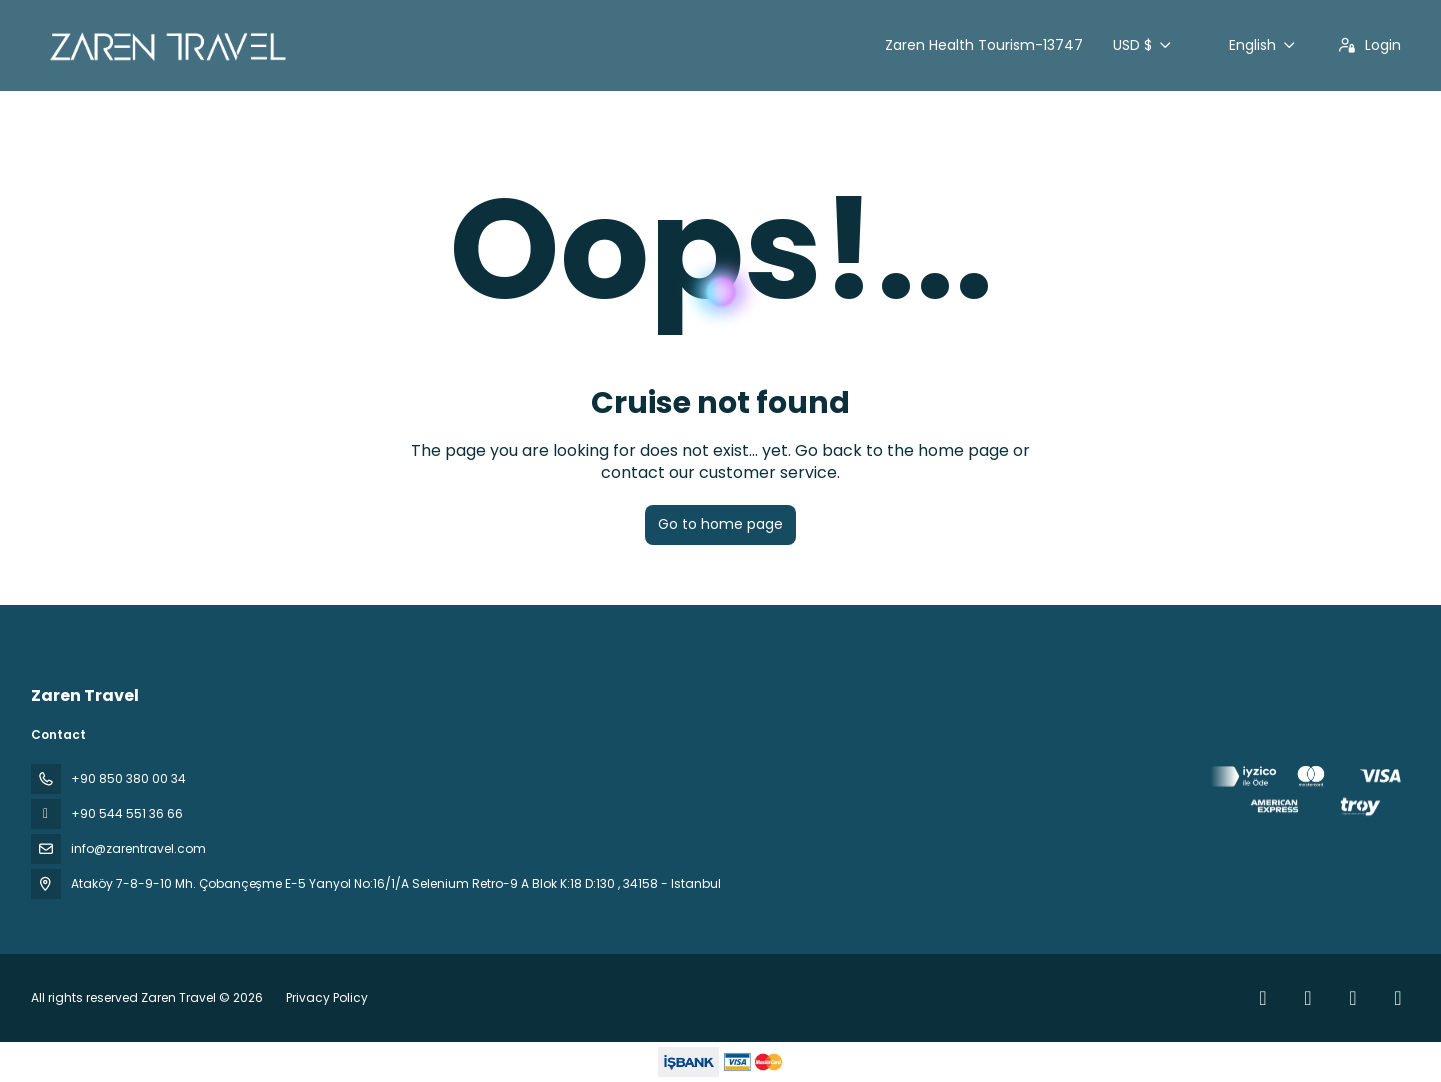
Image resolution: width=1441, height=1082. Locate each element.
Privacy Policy (327, 997)
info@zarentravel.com (138, 848)
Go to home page (720, 524)
